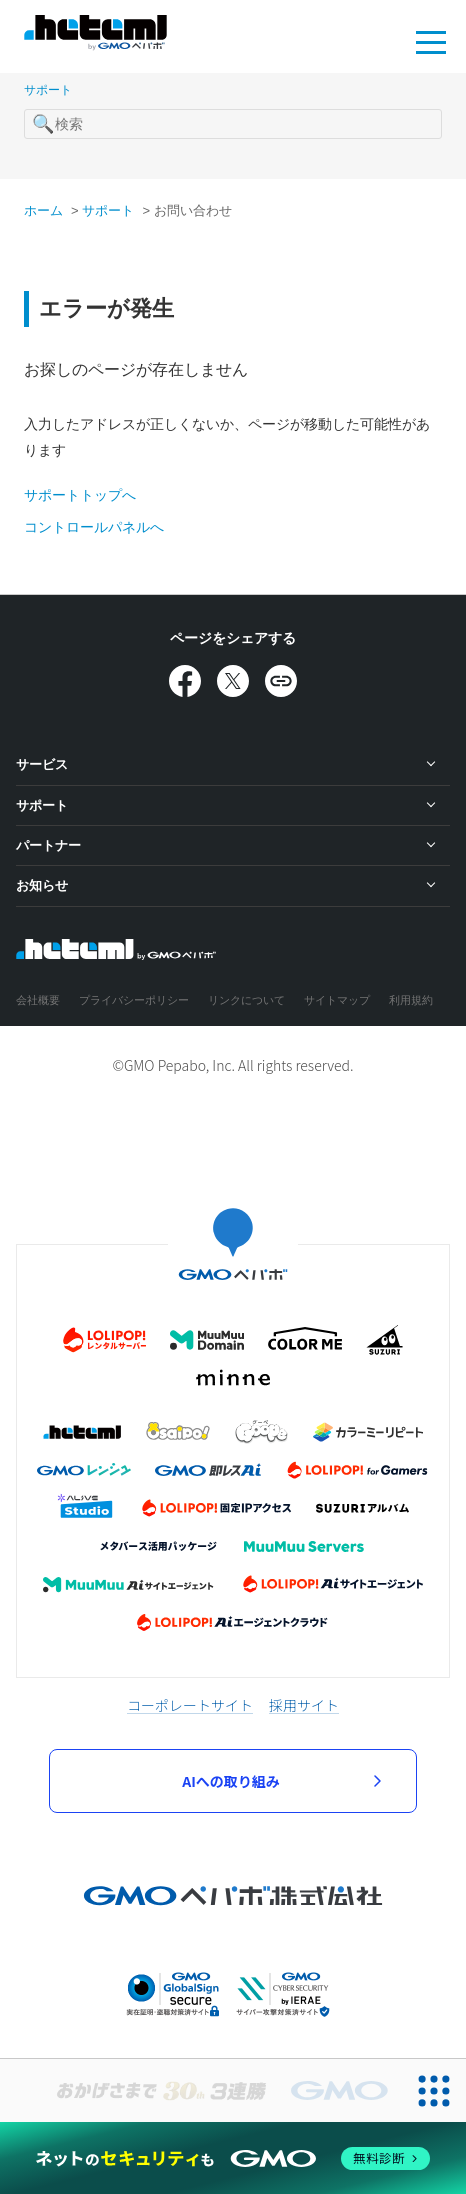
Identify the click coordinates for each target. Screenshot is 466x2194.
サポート (48, 90)
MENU (431, 40)
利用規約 (411, 1000)
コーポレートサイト (190, 1705)
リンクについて (246, 1000)
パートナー (48, 845)
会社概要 (38, 1000)
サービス (42, 764)
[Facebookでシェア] (185, 681)
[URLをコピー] (281, 681)
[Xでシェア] (233, 681)
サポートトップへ (80, 495)
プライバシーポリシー (134, 1000)
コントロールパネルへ (94, 527)
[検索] (233, 124)
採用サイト (304, 1705)
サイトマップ (337, 1000)
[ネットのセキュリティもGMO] (232, 2158)
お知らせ (42, 885)
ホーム (43, 210)
